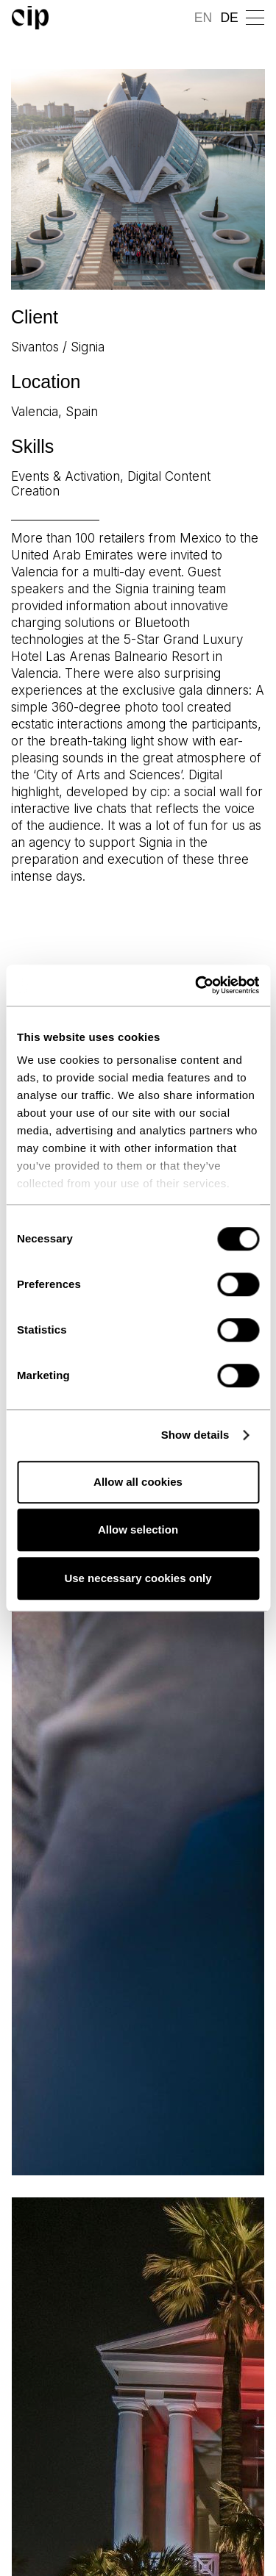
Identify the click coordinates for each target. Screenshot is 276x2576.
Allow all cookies (138, 1481)
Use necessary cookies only (137, 1578)
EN (203, 18)
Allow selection (138, 1529)
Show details (195, 1434)
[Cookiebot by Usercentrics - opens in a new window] (196, 985)
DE (229, 18)
